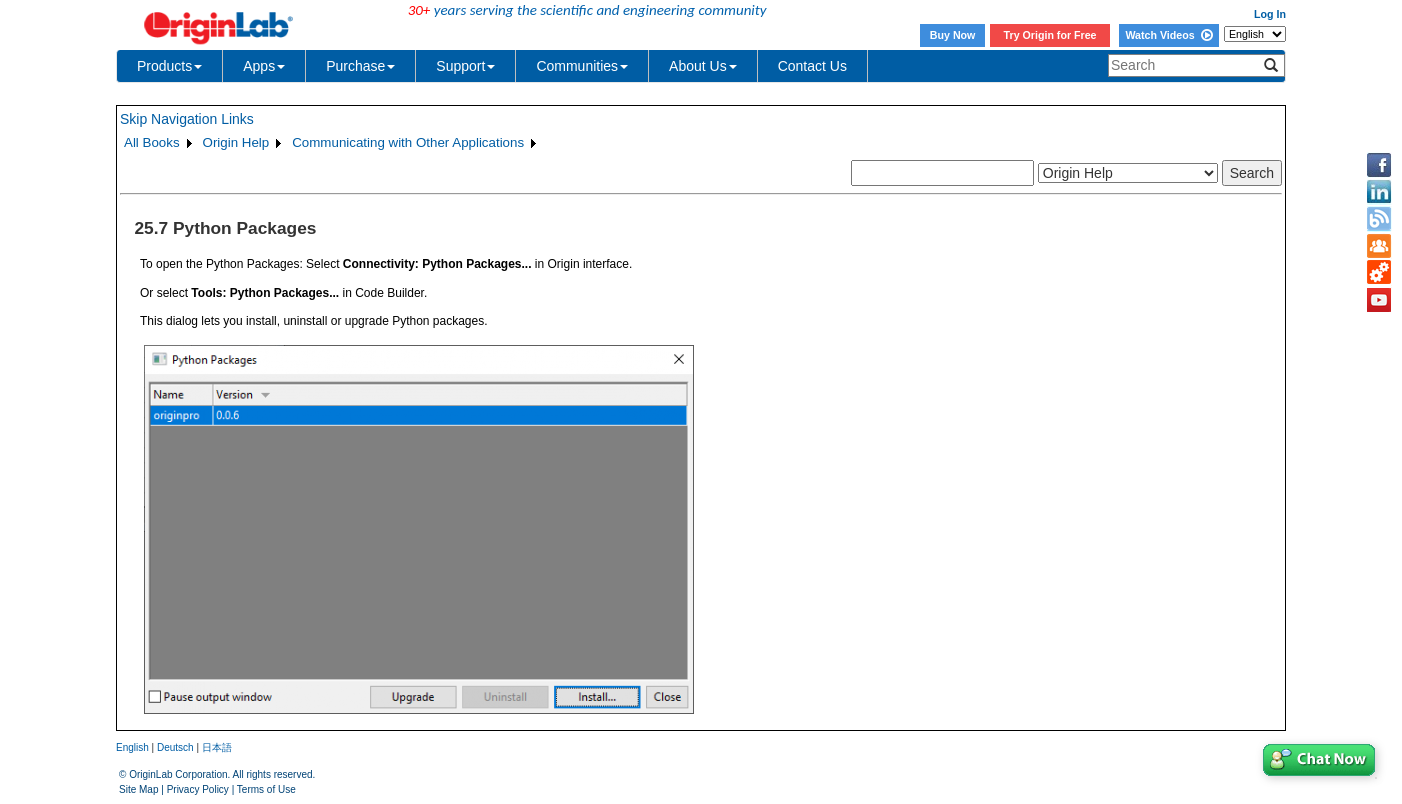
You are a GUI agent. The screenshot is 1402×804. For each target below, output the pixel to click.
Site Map (138, 789)
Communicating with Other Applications (408, 142)
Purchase (360, 66)
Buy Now (953, 35)
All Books (152, 142)
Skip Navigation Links (187, 119)
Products (169, 66)
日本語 (217, 747)
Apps (264, 66)
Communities (582, 66)
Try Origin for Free (1050, 35)
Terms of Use (266, 789)
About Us (703, 66)
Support (465, 66)
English (132, 747)
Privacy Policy (198, 789)
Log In (1270, 14)
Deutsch (175, 747)
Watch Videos (1168, 35)
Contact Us (812, 66)
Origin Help (236, 142)
